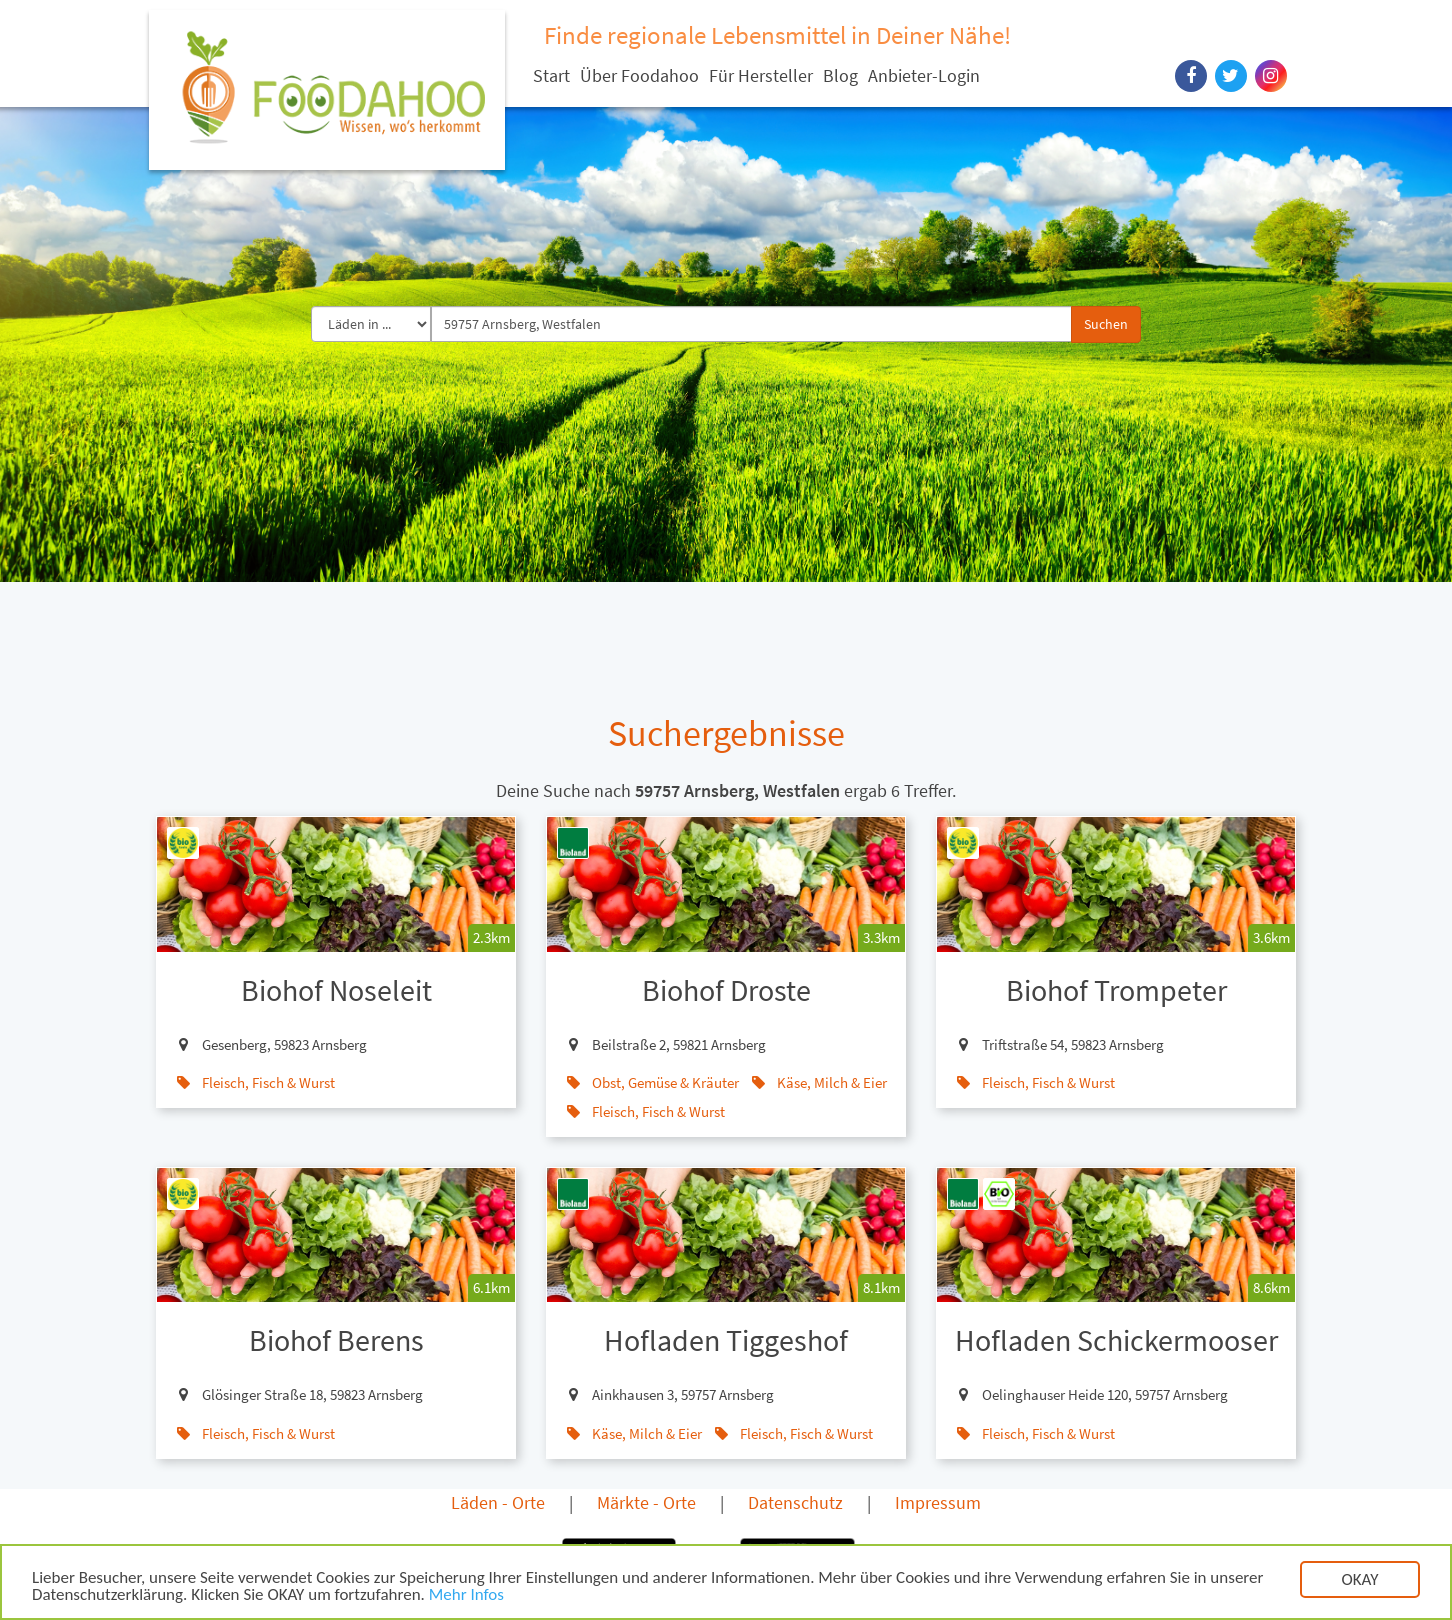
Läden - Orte (498, 1502)
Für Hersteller (761, 75)
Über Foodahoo (639, 75)
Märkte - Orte (646, 1502)
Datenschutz (795, 1502)
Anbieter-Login (924, 75)
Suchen (1106, 324)
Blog (840, 75)
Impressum (938, 1502)
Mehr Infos (466, 1598)
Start (551, 75)
